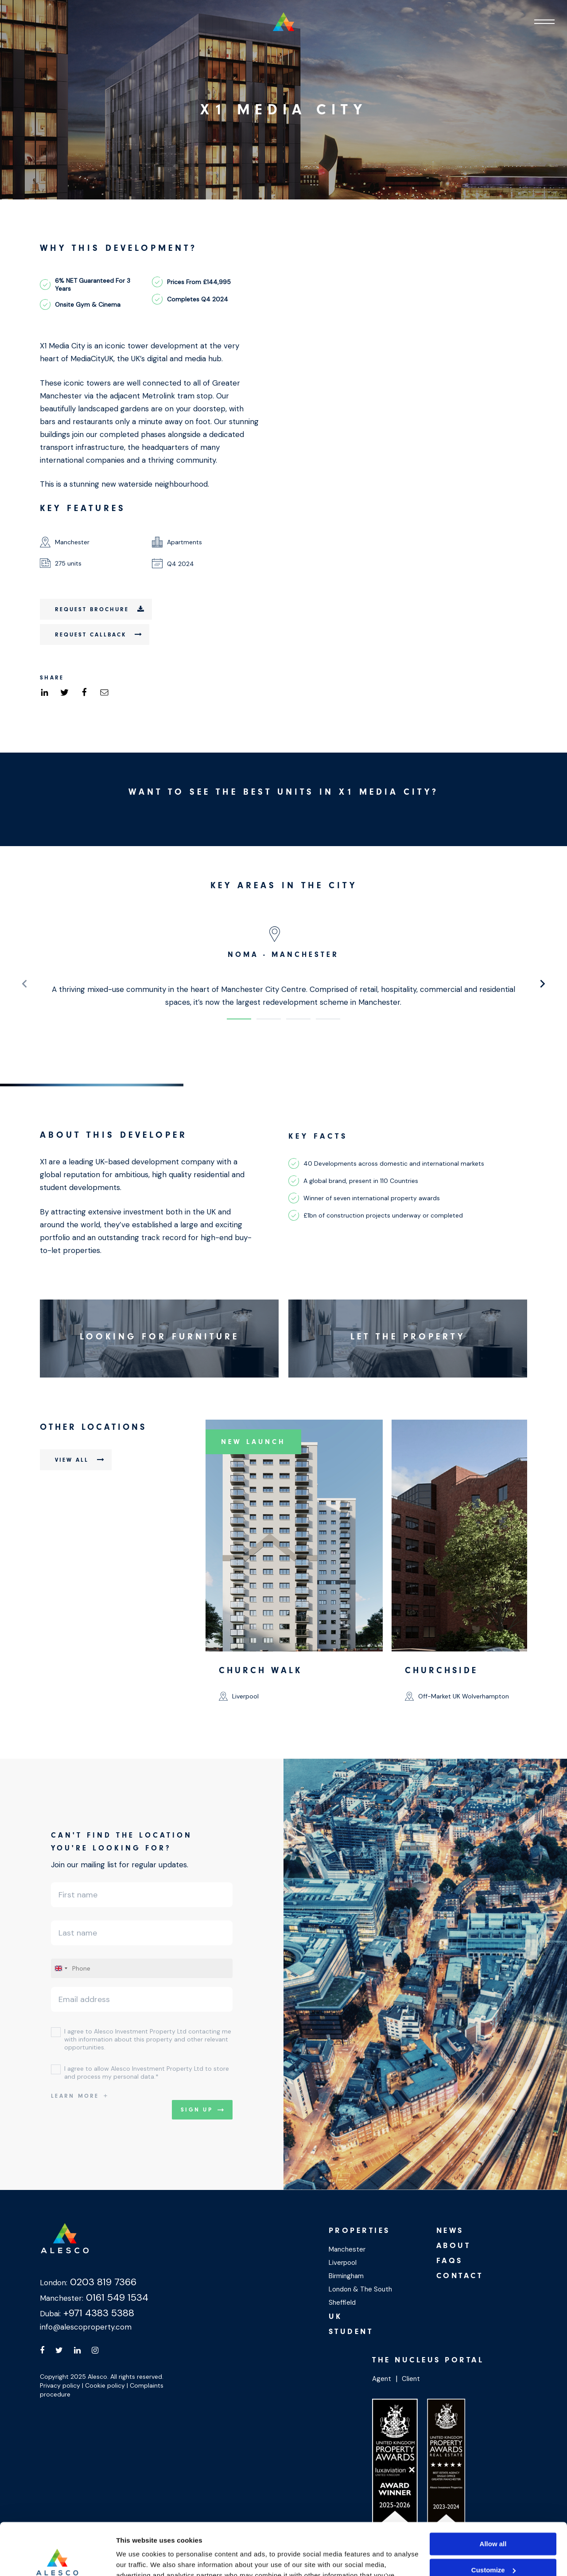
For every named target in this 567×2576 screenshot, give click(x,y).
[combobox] (60, 1968)
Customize (493, 2517)
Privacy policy (60, 2385)
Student (351, 2331)
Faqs (449, 2260)
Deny (493, 2544)
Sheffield (342, 2302)
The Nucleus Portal (428, 2360)
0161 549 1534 (115, 2297)
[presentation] (24, 984)
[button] (239, 1019)
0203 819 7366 (101, 2281)
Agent (381, 2378)
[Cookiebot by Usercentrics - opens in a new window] (57, 2558)
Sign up (197, 2109)
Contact (459, 2275)
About (453, 2245)
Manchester (347, 2249)
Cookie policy (105, 2385)
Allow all (493, 2492)
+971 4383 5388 (97, 2313)
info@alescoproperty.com (86, 2327)
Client (411, 2378)
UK (335, 2316)
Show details (136, 2558)
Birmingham (346, 2276)
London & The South (360, 2289)
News (450, 2230)
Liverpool (343, 2262)
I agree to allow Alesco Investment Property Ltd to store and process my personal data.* (146, 2072)
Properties (359, 2230)
